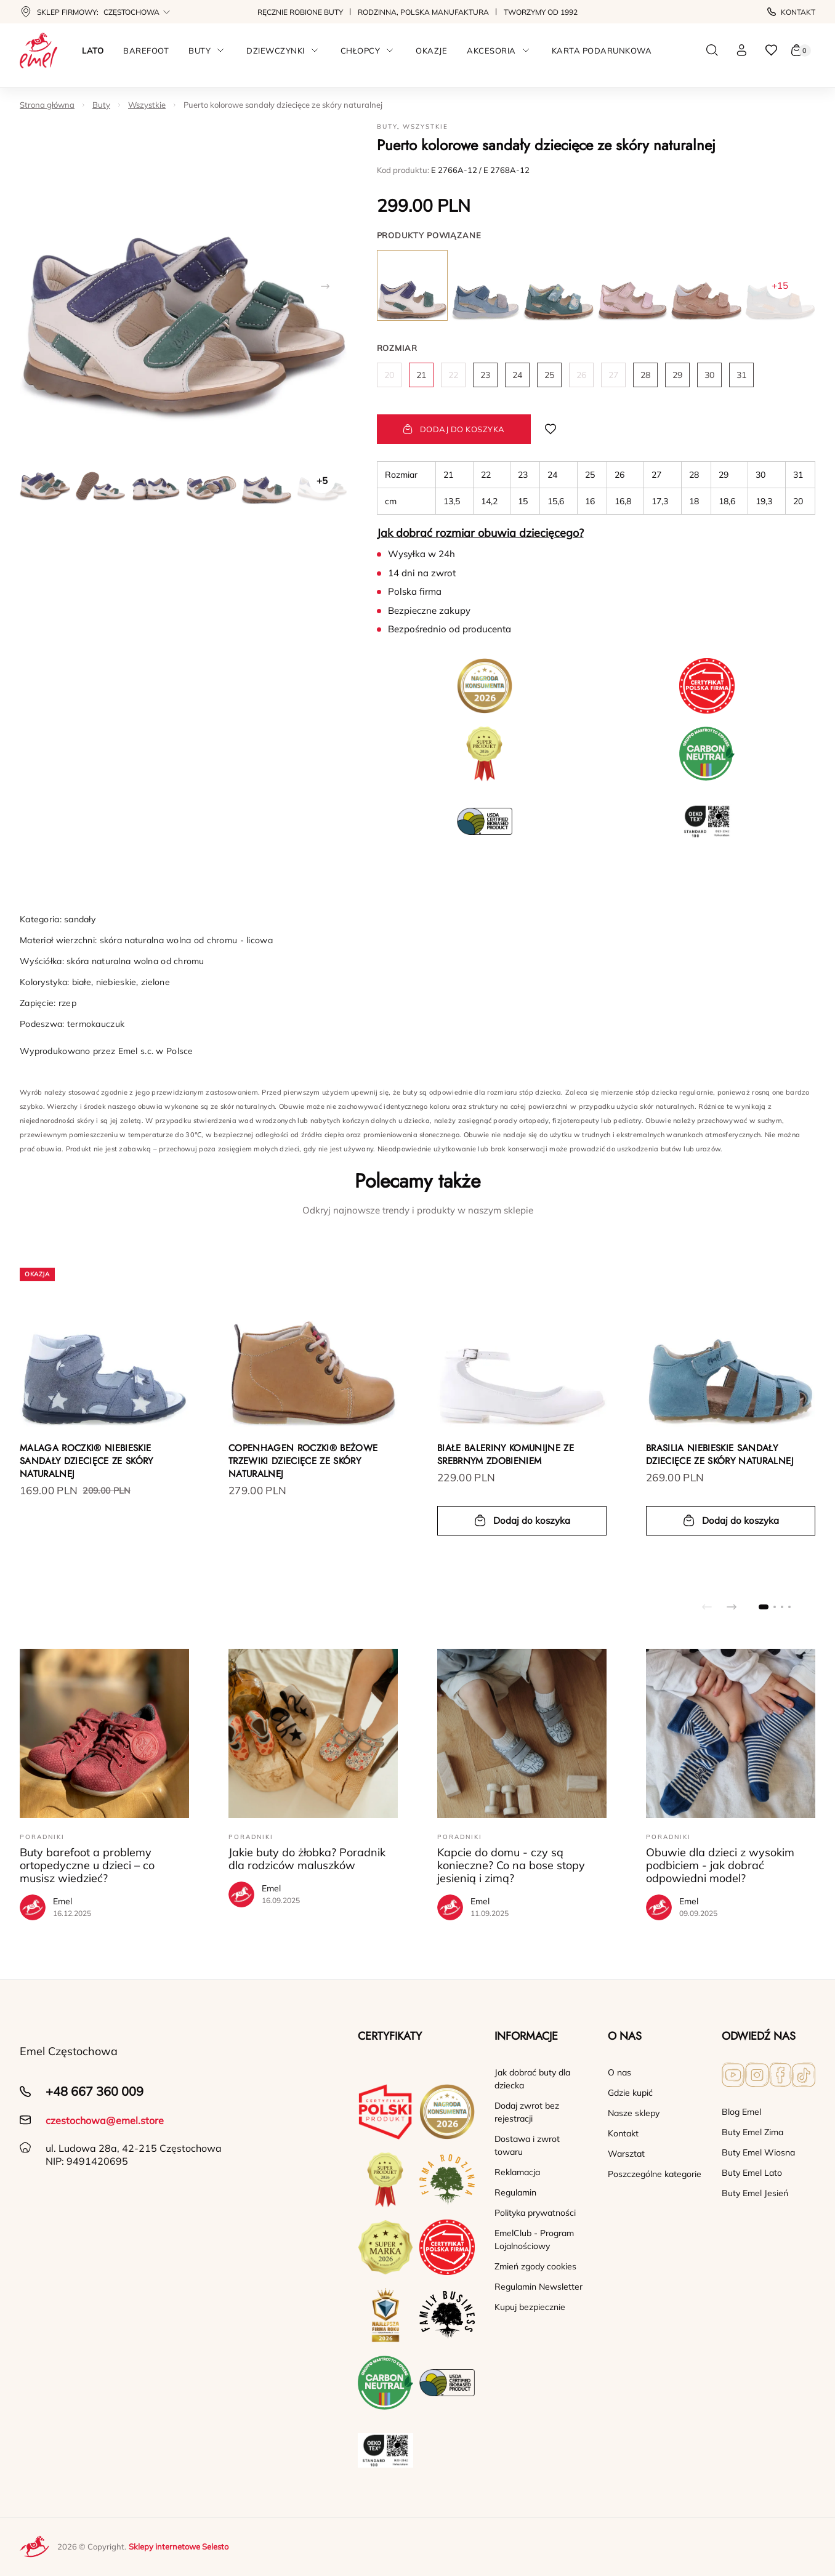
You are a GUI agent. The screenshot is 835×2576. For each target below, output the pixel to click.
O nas (619, 2072)
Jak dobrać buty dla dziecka (532, 2079)
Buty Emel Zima (752, 2132)
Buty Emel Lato (752, 2172)
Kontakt (791, 12)
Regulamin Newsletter (538, 2286)
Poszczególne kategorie (654, 2174)
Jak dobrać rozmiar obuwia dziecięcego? (480, 533)
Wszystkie (147, 105)
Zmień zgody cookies (535, 2266)
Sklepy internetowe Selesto (178, 2546)
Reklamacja (517, 2172)
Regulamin (515, 2192)
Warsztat (626, 2153)
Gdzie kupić (630, 2092)
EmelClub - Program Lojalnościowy (534, 2240)
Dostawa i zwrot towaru (527, 2145)
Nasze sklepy (634, 2113)
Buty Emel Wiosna (758, 2152)
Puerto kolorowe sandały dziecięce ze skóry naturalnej (283, 105)
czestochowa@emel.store (105, 2120)
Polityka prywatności (535, 2212)
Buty (101, 105)
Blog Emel (741, 2111)
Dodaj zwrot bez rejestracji (526, 2112)
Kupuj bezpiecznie (529, 2306)
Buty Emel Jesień (755, 2193)
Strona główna (47, 105)
